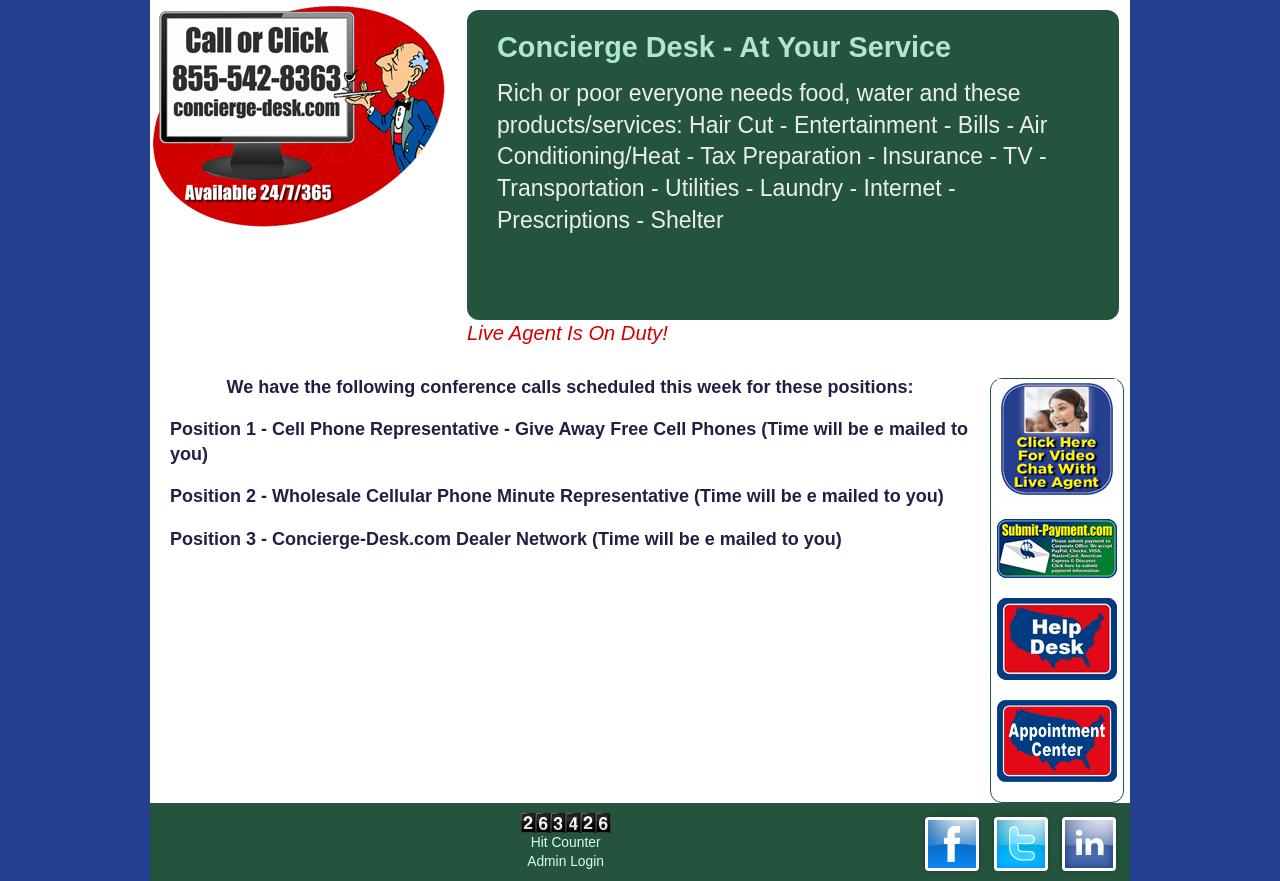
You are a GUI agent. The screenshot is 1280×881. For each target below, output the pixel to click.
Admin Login (565, 861)
